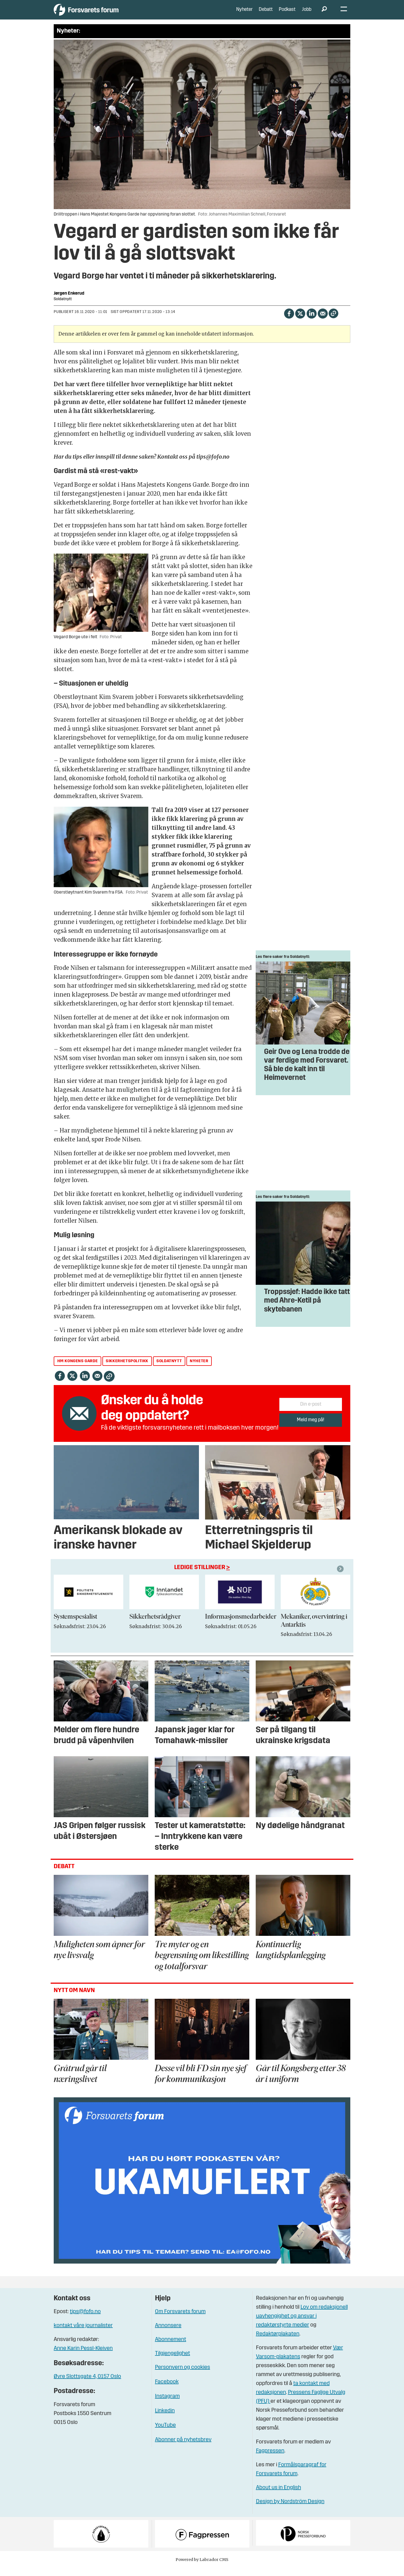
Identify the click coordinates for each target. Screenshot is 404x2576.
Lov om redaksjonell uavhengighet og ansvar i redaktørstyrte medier (302, 2324)
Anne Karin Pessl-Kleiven (83, 2357)
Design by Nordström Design (290, 2510)
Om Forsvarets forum (180, 2320)
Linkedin (165, 2419)
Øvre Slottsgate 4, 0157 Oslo (87, 2385)
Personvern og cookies (182, 2376)
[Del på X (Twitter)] (300, 321)
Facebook (167, 2390)
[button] (341, 1576)
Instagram (167, 2405)
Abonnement (170, 2348)
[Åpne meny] (344, 14)
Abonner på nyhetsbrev (183, 2448)
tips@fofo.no (85, 2320)
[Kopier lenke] (333, 321)
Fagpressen (270, 2459)
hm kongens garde (77, 1369)
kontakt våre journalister (83, 2334)
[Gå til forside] (105, 14)
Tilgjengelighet (172, 2362)
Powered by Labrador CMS (202, 2567)
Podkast (287, 13)
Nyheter (244, 13)
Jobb (306, 13)
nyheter (199, 1369)
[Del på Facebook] (289, 321)
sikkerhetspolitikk (127, 1369)
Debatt (266, 13)
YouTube (165, 2433)
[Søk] (324, 14)
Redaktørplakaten (277, 2342)
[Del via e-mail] (322, 321)
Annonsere (168, 2334)
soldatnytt (169, 1369)
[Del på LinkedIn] (311, 321)
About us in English (278, 2496)
